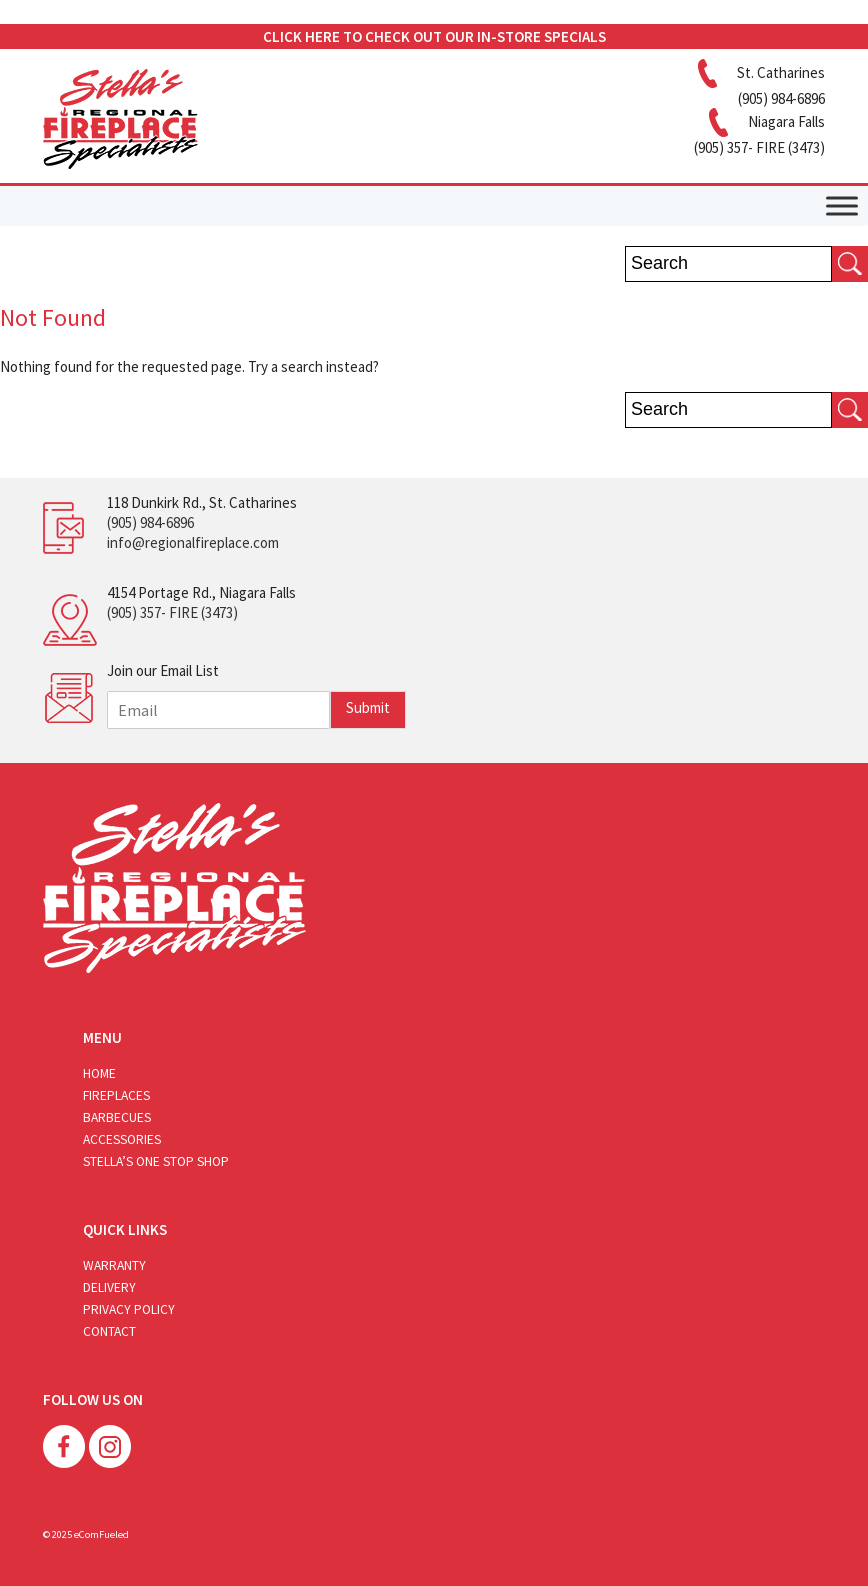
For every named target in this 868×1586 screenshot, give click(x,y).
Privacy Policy (129, 1309)
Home (99, 1073)
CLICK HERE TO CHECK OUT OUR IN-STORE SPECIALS (434, 36)
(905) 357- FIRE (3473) (172, 612)
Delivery (109, 1287)
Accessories (122, 1139)
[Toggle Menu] (842, 205)
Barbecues (117, 1117)
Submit (368, 707)
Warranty (114, 1265)
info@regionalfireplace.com (193, 542)
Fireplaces (116, 1095)
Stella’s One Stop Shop (156, 1161)
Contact (109, 1331)
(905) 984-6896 (150, 522)
